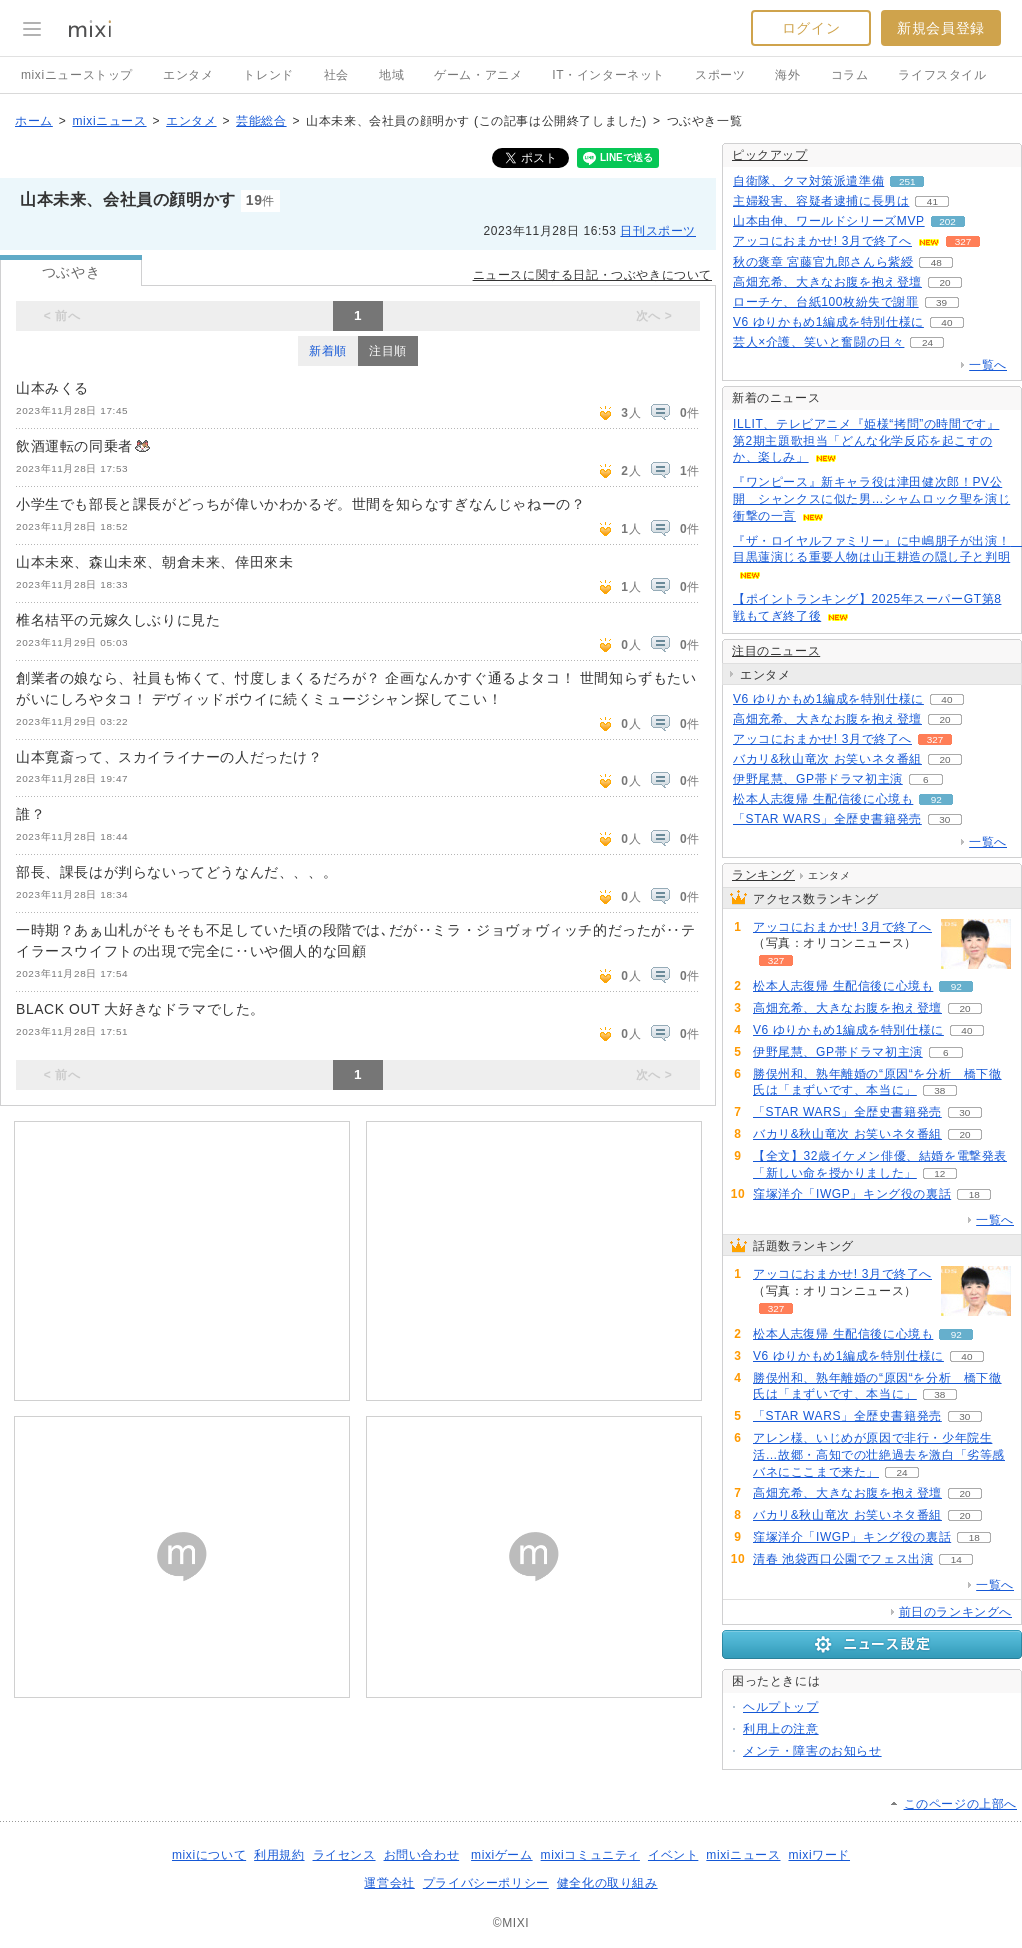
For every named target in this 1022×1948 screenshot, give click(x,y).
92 (936, 799)
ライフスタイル (942, 75)
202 (947, 221)
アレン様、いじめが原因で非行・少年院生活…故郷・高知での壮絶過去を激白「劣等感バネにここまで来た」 (879, 1455)
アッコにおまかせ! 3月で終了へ (822, 241)
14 (956, 1559)
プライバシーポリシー (486, 1883)
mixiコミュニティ (590, 1855)
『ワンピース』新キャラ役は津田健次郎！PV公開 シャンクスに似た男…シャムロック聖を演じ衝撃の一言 (871, 499)
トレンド (268, 75)
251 (907, 181)
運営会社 (389, 1883)
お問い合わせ (422, 1855)
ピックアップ (770, 155)
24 (927, 342)
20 (944, 282)
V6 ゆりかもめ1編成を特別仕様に (828, 322)
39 (941, 302)
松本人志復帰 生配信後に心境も (823, 799)
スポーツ (720, 75)
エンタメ (188, 75)
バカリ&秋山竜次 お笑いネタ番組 (827, 759)
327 (963, 241)
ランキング (763, 875)
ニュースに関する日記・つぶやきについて (592, 275)
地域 (391, 75)
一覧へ (988, 365)
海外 (787, 75)
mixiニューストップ (77, 75)
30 (944, 819)
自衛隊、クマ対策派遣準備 (808, 181)
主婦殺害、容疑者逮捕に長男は (821, 201)
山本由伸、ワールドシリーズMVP (829, 221)
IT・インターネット (608, 75)
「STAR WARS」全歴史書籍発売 (827, 819)
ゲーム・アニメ (478, 75)
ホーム (34, 121)
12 (939, 1173)
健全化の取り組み (607, 1883)
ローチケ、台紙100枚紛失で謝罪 (826, 302)
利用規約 (279, 1855)
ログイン (811, 28)
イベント (673, 1855)
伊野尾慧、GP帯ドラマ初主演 (818, 779)
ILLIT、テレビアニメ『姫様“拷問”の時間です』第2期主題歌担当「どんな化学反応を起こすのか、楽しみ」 (866, 441)
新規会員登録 (941, 28)
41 (932, 201)
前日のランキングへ (955, 1612)
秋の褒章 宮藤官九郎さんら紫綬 (823, 262)
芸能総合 (261, 121)
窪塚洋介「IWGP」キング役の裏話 (852, 1194)
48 (936, 262)
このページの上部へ (960, 1804)
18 (974, 1194)
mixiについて (209, 1855)
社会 (336, 75)
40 (946, 322)
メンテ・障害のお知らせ (812, 1751)
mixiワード (819, 1855)
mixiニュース (109, 121)
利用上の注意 (781, 1729)
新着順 (328, 351)
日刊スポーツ (658, 231)
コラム (850, 75)
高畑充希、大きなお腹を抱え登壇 (827, 282)
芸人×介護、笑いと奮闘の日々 (818, 342)
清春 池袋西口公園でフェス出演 (843, 1559)
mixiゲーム (502, 1855)
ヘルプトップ (781, 1707)
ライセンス (344, 1855)
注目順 (388, 351)
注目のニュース (776, 651)
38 (939, 1090)
